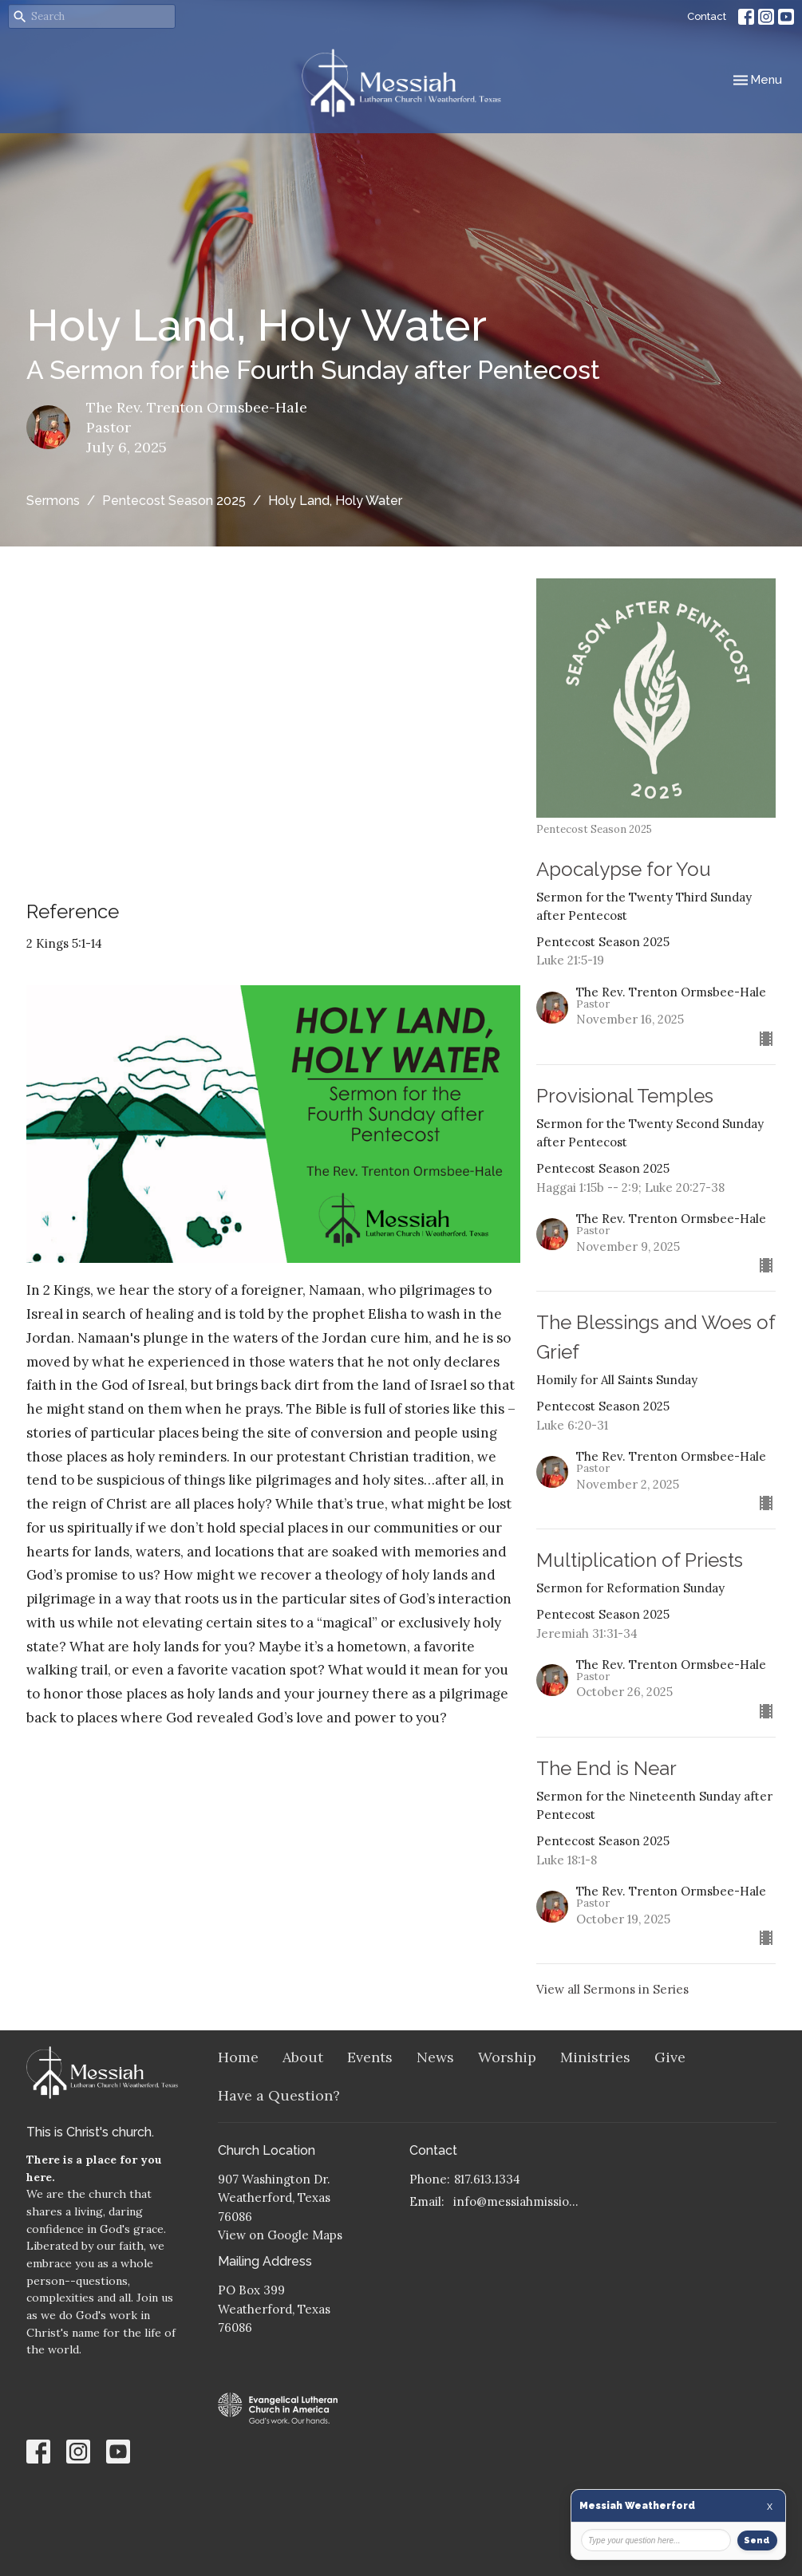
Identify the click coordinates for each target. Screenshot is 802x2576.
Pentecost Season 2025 (174, 500)
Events (370, 2057)
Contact (706, 16)
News (435, 2057)
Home (238, 2057)
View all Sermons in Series (612, 1989)
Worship (507, 2057)
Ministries (595, 2057)
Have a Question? (279, 2095)
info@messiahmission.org (519, 2201)
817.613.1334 (487, 2179)
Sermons (53, 500)
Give (669, 2057)
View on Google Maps (280, 2235)
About (302, 2057)
